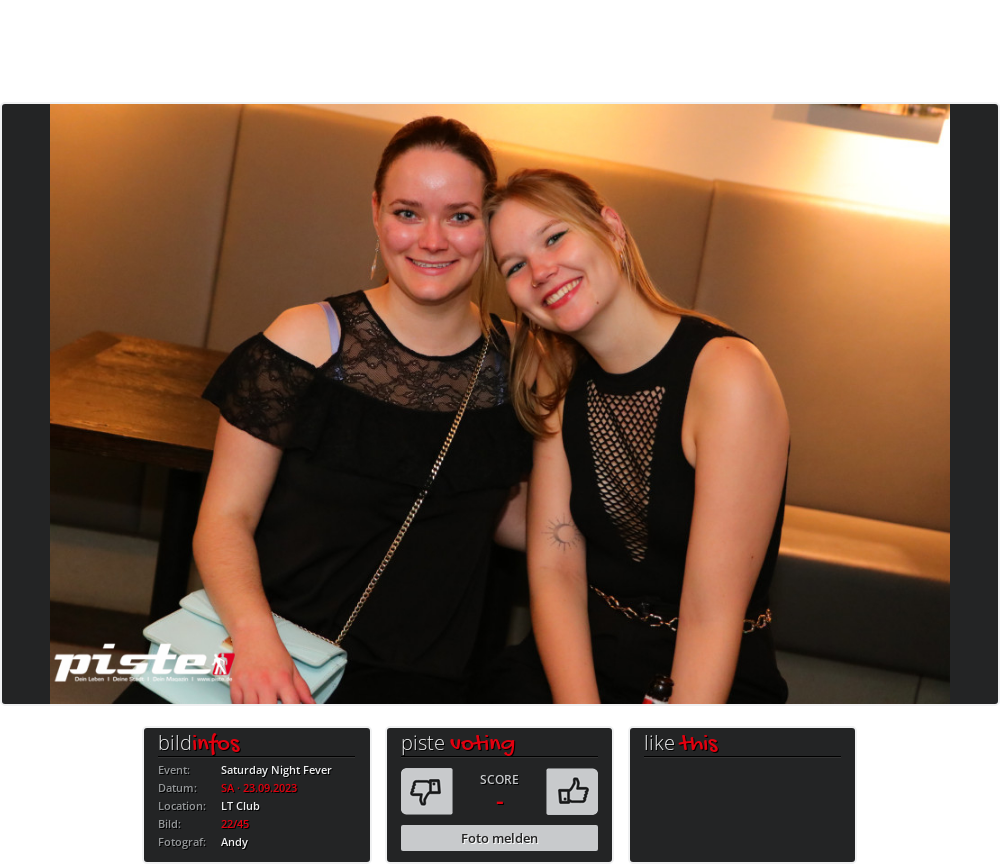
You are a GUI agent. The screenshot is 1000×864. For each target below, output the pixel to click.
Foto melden (499, 838)
